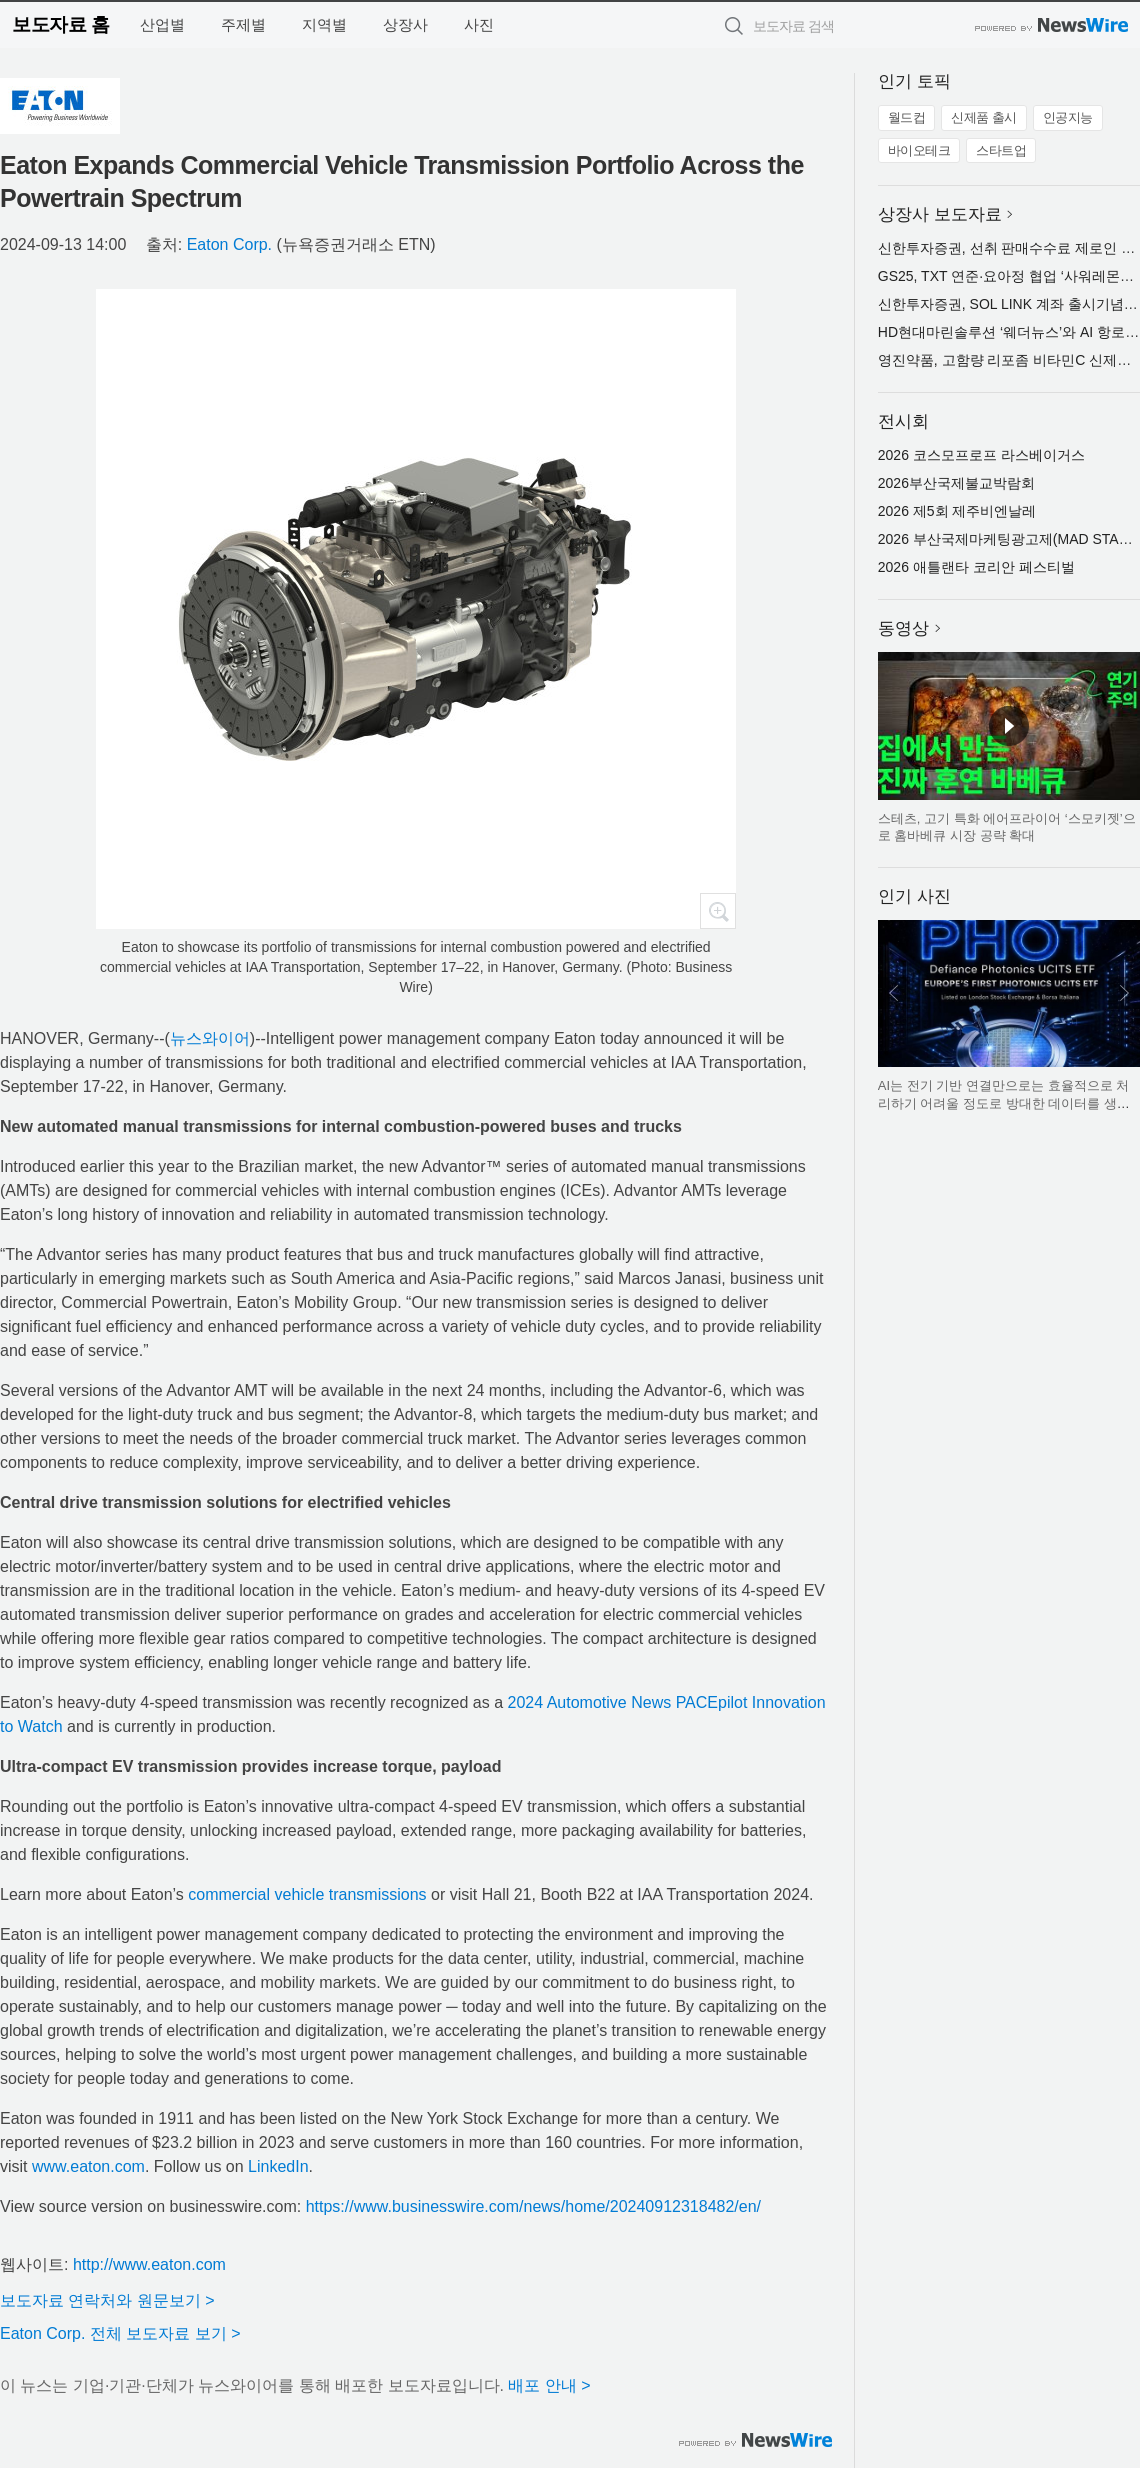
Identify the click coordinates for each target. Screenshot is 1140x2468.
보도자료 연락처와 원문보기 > (107, 2300)
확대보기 (718, 911)
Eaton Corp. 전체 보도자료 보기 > (120, 2333)
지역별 (324, 24)
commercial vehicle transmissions (307, 1894)
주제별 (243, 24)
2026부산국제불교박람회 (956, 483)
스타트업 (1001, 150)
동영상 (903, 628)
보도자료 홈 (60, 24)
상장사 (405, 24)
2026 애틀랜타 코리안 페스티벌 (976, 567)
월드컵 (907, 117)
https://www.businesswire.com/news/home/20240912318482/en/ (533, 2206)
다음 (1124, 993)
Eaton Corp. (229, 244)
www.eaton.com (88, 2166)
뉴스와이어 (210, 1038)
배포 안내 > (549, 2385)
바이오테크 (919, 150)
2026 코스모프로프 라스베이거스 (981, 455)
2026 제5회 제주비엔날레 (957, 511)
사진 (479, 24)
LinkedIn (278, 2166)
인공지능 (1068, 117)
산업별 (162, 24)
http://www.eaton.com (149, 2264)
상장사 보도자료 (940, 214)
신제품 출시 (984, 117)
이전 (894, 993)
